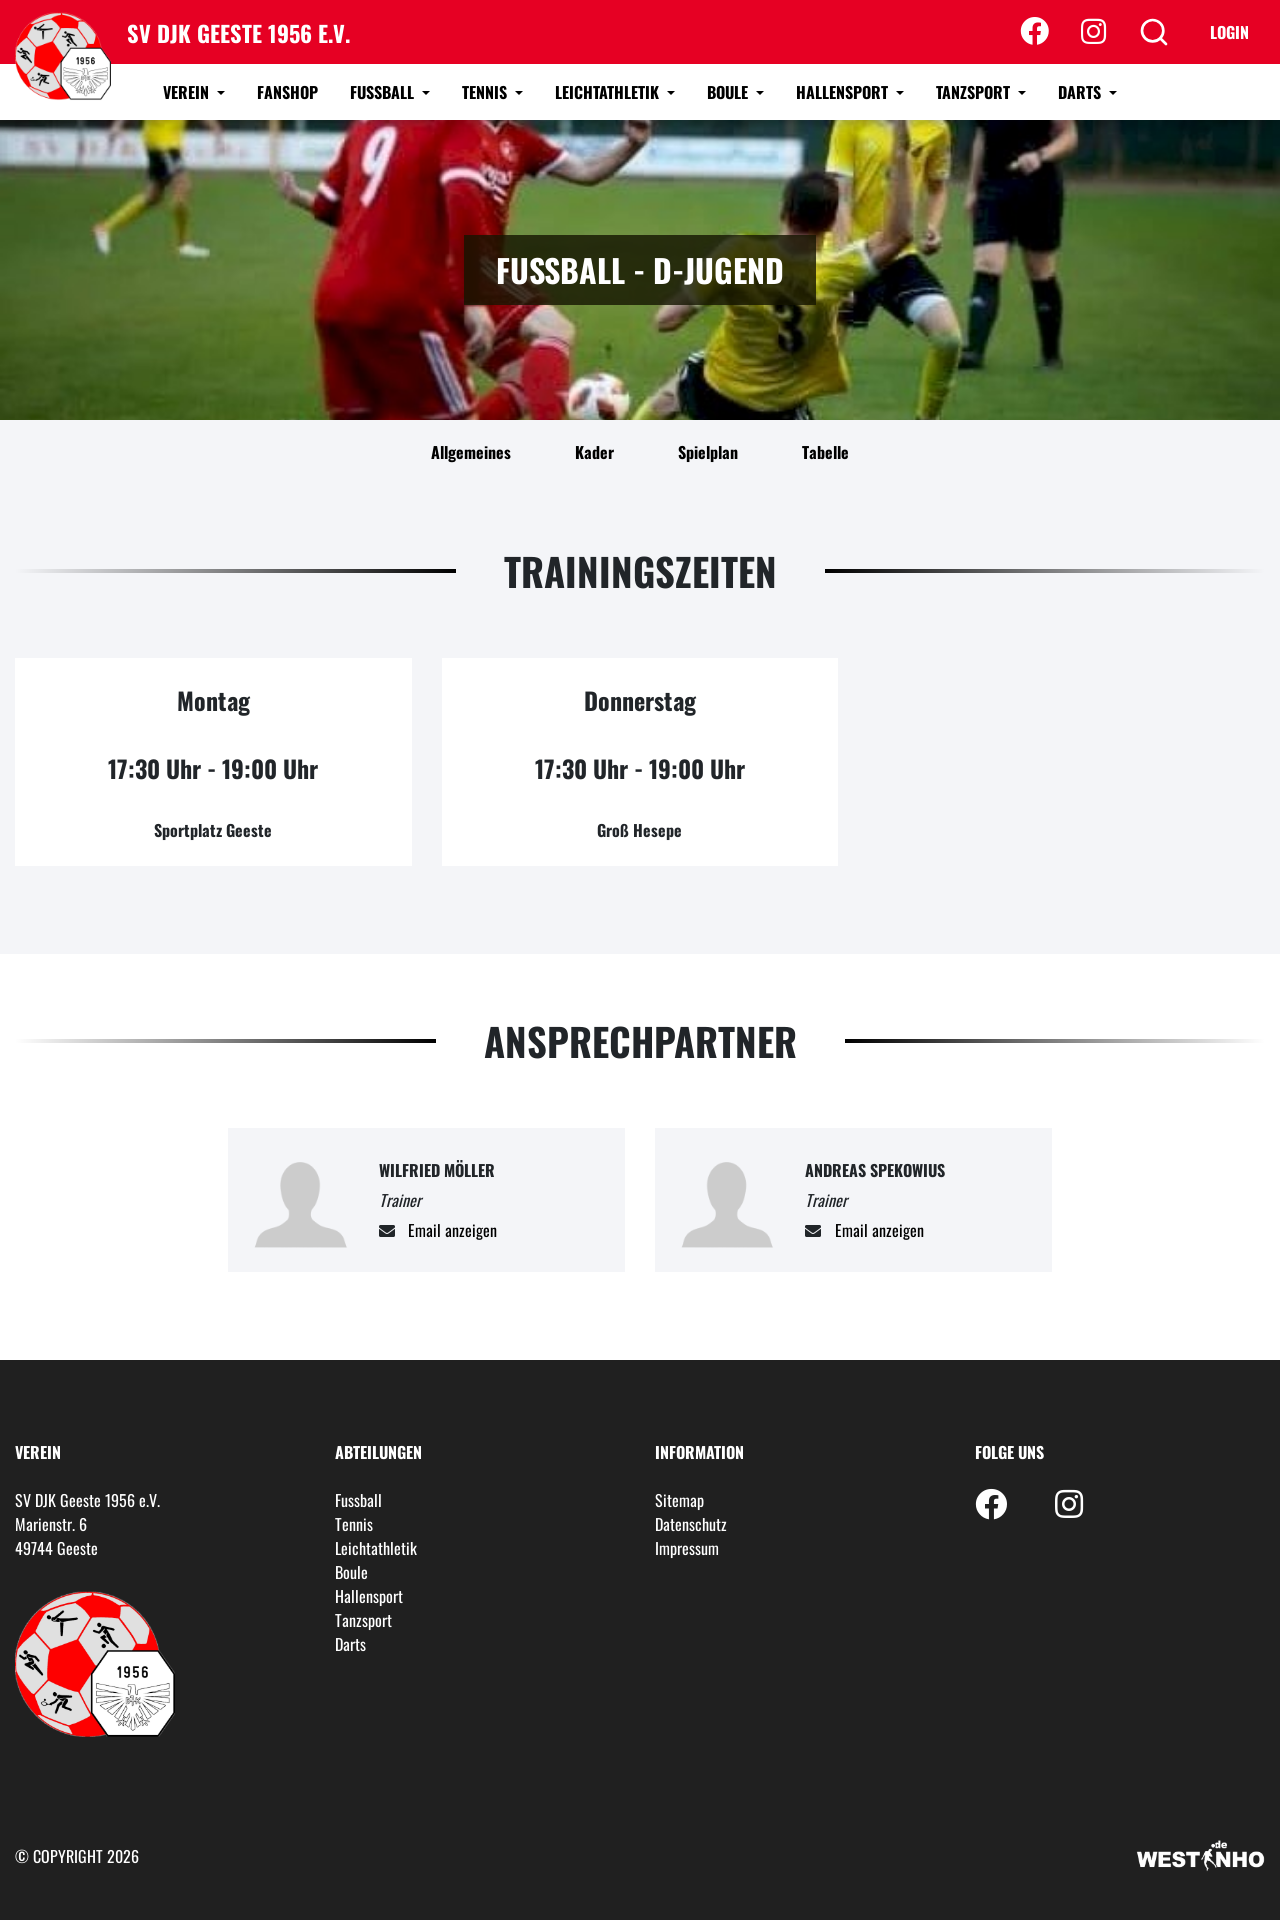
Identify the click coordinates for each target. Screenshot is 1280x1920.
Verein (188, 92)
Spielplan (708, 452)
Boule (729, 92)
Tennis (486, 92)
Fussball (384, 92)
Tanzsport (975, 92)
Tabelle (825, 452)
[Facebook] (1034, 32)
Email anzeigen (452, 1230)
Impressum (687, 1548)
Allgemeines (471, 452)
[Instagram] (1093, 32)
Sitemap (679, 1500)
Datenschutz (691, 1524)
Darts (1081, 92)
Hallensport (844, 92)
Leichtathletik (609, 92)
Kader (594, 452)
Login (1229, 32)
